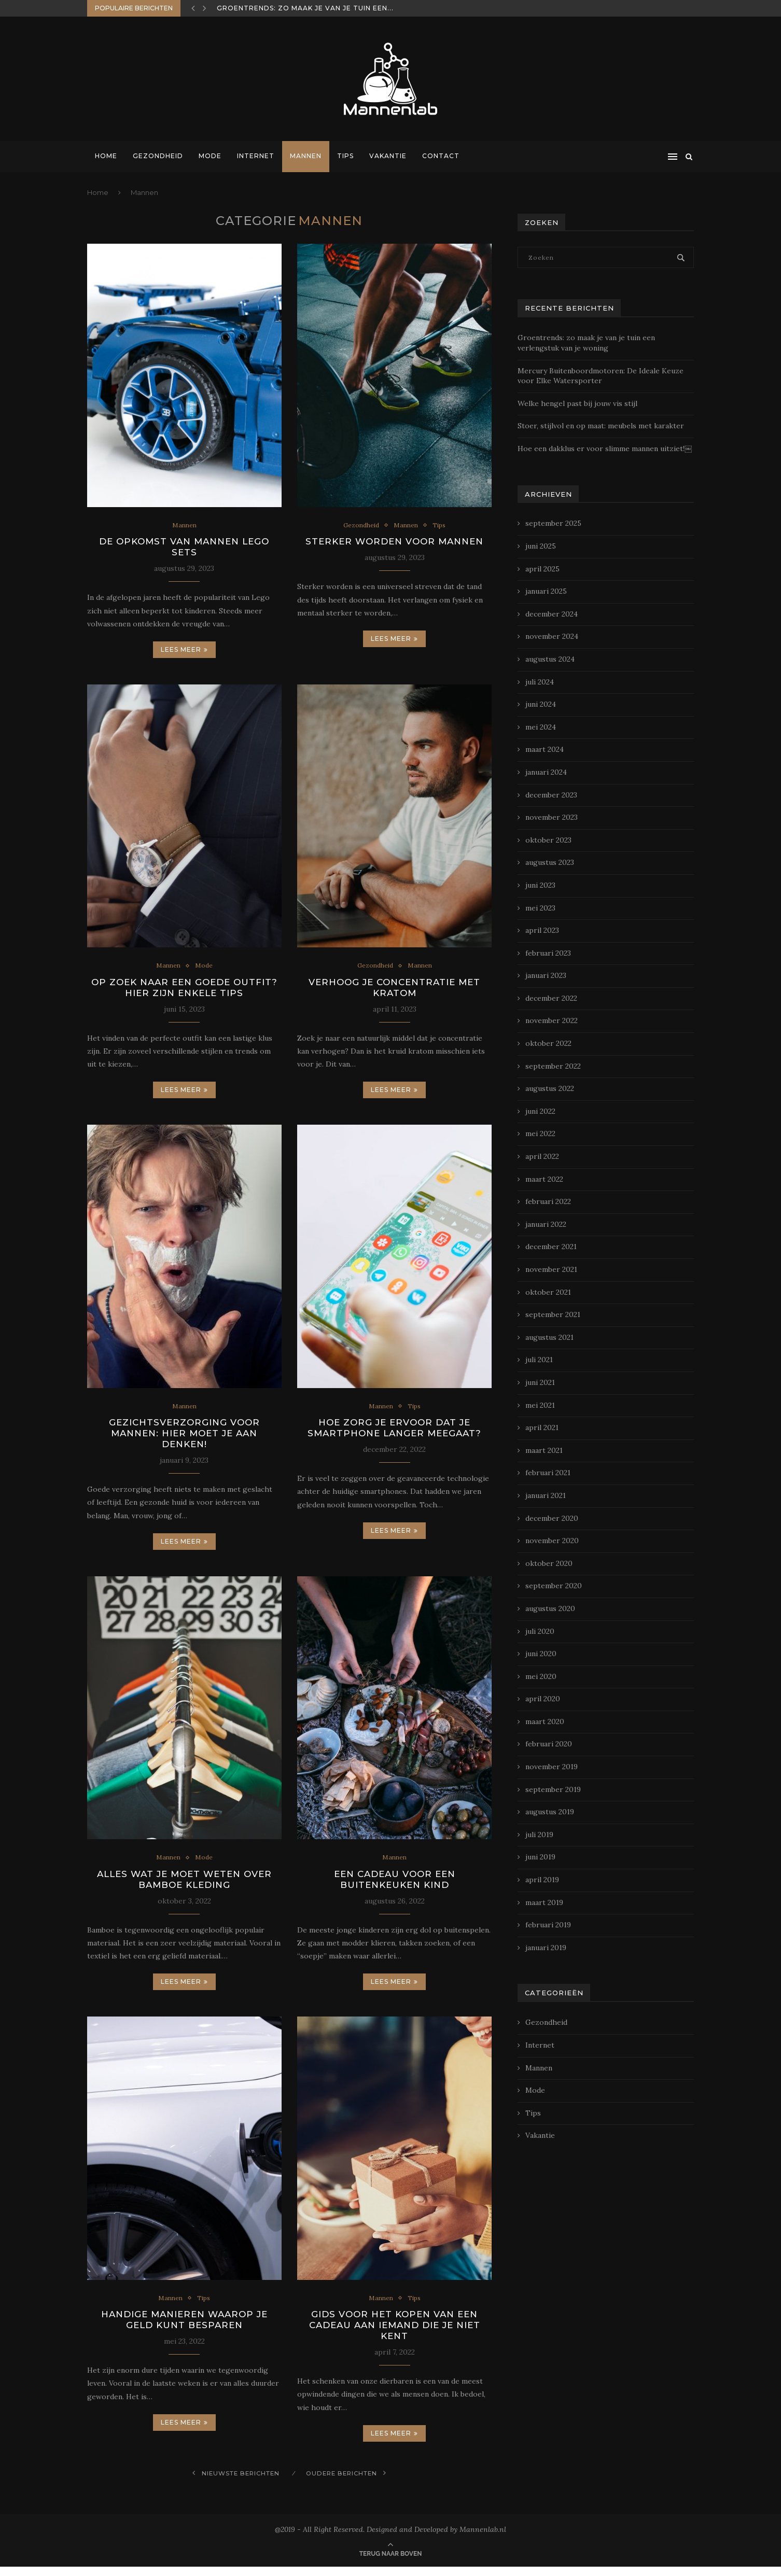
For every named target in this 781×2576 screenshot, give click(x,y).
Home (106, 156)
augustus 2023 (549, 862)
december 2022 (551, 998)
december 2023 (551, 795)
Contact (440, 156)
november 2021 (551, 1269)
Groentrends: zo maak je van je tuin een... (305, 8)
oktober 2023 (548, 840)
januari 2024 (546, 772)
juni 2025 (540, 546)
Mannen (306, 156)
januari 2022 (545, 1224)
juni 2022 (540, 1111)
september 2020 (553, 1585)
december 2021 (551, 1246)
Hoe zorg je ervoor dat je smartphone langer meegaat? (394, 1432)
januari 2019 (545, 1947)
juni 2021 (540, 1382)
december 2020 (551, 1518)
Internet (255, 156)
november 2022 (551, 1020)
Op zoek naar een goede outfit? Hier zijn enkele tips (184, 989)
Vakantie (388, 156)
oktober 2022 (548, 1043)
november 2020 (552, 1540)
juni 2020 (540, 1653)
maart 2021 (544, 1450)
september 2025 (553, 523)
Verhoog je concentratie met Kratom (394, 989)
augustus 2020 (550, 1608)
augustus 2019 (549, 1811)
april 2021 (542, 1427)
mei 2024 (540, 727)
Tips (345, 156)
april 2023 (542, 930)
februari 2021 (547, 1472)
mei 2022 (540, 1133)
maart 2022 (544, 1179)
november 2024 (551, 636)
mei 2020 (540, 1676)
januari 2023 (545, 975)
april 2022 (542, 1156)
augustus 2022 (549, 1088)
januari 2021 (545, 1495)
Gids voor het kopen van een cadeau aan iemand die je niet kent (394, 2333)
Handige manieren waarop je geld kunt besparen (184, 2327)
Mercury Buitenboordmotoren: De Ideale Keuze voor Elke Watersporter (601, 376)
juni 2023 (540, 885)
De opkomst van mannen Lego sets (184, 547)
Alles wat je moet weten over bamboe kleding (184, 1885)
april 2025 (542, 568)
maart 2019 (544, 1902)
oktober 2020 (549, 1563)
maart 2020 (544, 1721)
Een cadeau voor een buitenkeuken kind (394, 1885)
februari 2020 (548, 1743)
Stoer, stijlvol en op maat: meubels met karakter (601, 425)
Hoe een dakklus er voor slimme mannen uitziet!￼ (605, 448)
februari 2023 (548, 953)
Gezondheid (158, 156)
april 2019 (542, 1879)
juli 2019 (539, 1834)
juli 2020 (539, 1631)
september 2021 (552, 1314)
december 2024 (551, 614)
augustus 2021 (549, 1337)
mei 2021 (540, 1405)
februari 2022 (548, 1201)
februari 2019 (548, 1924)
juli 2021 (539, 1359)
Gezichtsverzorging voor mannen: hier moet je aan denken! (184, 1438)
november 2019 (551, 1766)
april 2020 (542, 1698)
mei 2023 (540, 908)
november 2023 (551, 817)
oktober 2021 (548, 1292)
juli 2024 (539, 682)
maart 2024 (544, 749)
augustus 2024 (550, 659)
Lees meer (184, 651)
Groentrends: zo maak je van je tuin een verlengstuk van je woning (586, 343)
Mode (210, 156)
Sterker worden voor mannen (394, 542)
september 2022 (553, 1066)
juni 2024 (540, 704)
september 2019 (553, 1789)
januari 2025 (546, 591)
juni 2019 (540, 1856)
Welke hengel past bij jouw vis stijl (577, 403)
